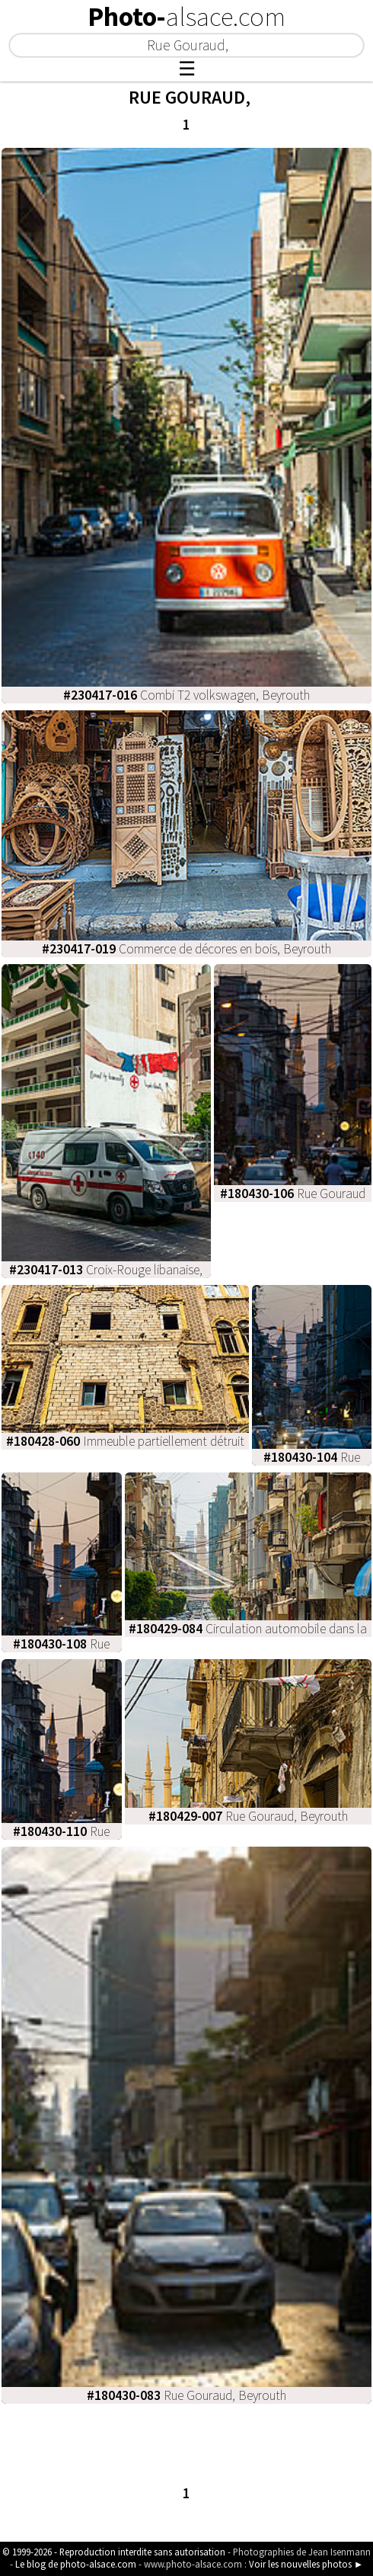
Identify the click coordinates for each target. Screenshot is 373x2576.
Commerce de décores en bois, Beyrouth (186, 948)
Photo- (186, 17)
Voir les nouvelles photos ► (306, 2564)
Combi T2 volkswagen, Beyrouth (186, 695)
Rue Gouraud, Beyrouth (248, 1816)
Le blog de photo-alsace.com (75, 2564)
